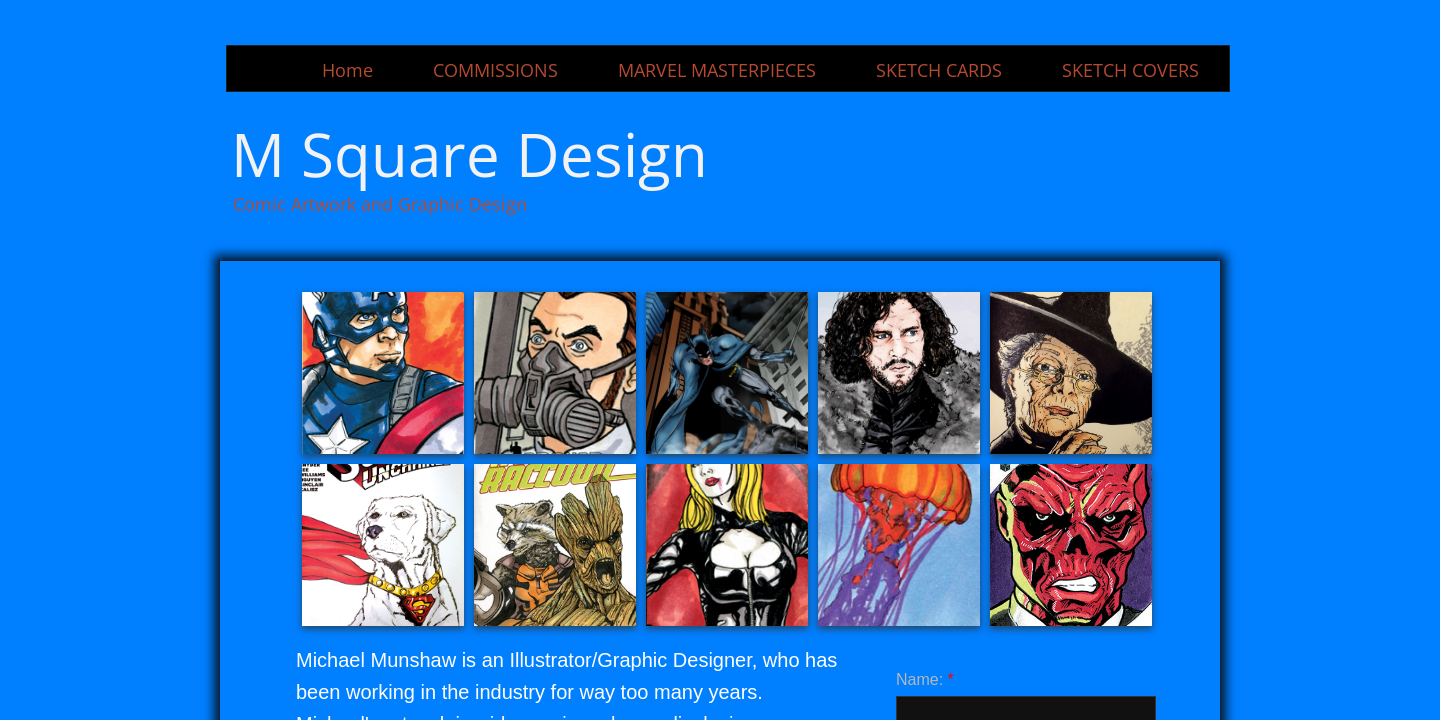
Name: (925, 679)
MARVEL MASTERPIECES (717, 70)
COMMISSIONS (495, 70)
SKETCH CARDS (939, 70)
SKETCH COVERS (1130, 70)
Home (347, 70)
